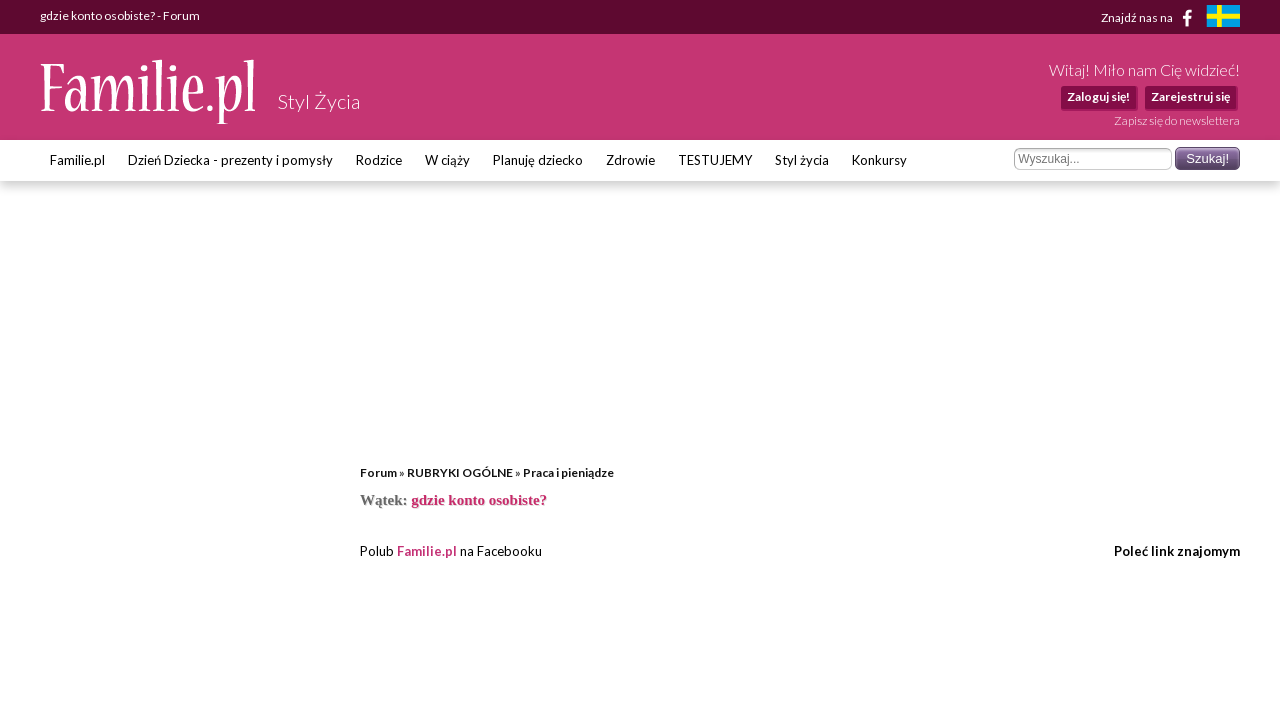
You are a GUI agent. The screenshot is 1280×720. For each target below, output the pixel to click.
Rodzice (379, 160)
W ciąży (447, 160)
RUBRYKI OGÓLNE (460, 472)
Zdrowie (630, 160)
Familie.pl (77, 160)
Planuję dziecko (538, 160)
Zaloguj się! (1098, 96)
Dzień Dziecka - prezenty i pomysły (230, 160)
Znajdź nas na (1150, 18)
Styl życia (802, 160)
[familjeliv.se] (1223, 18)
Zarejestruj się (1190, 96)
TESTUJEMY (715, 160)
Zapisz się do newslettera (1177, 120)
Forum (378, 472)
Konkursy (879, 160)
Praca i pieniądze (568, 472)
